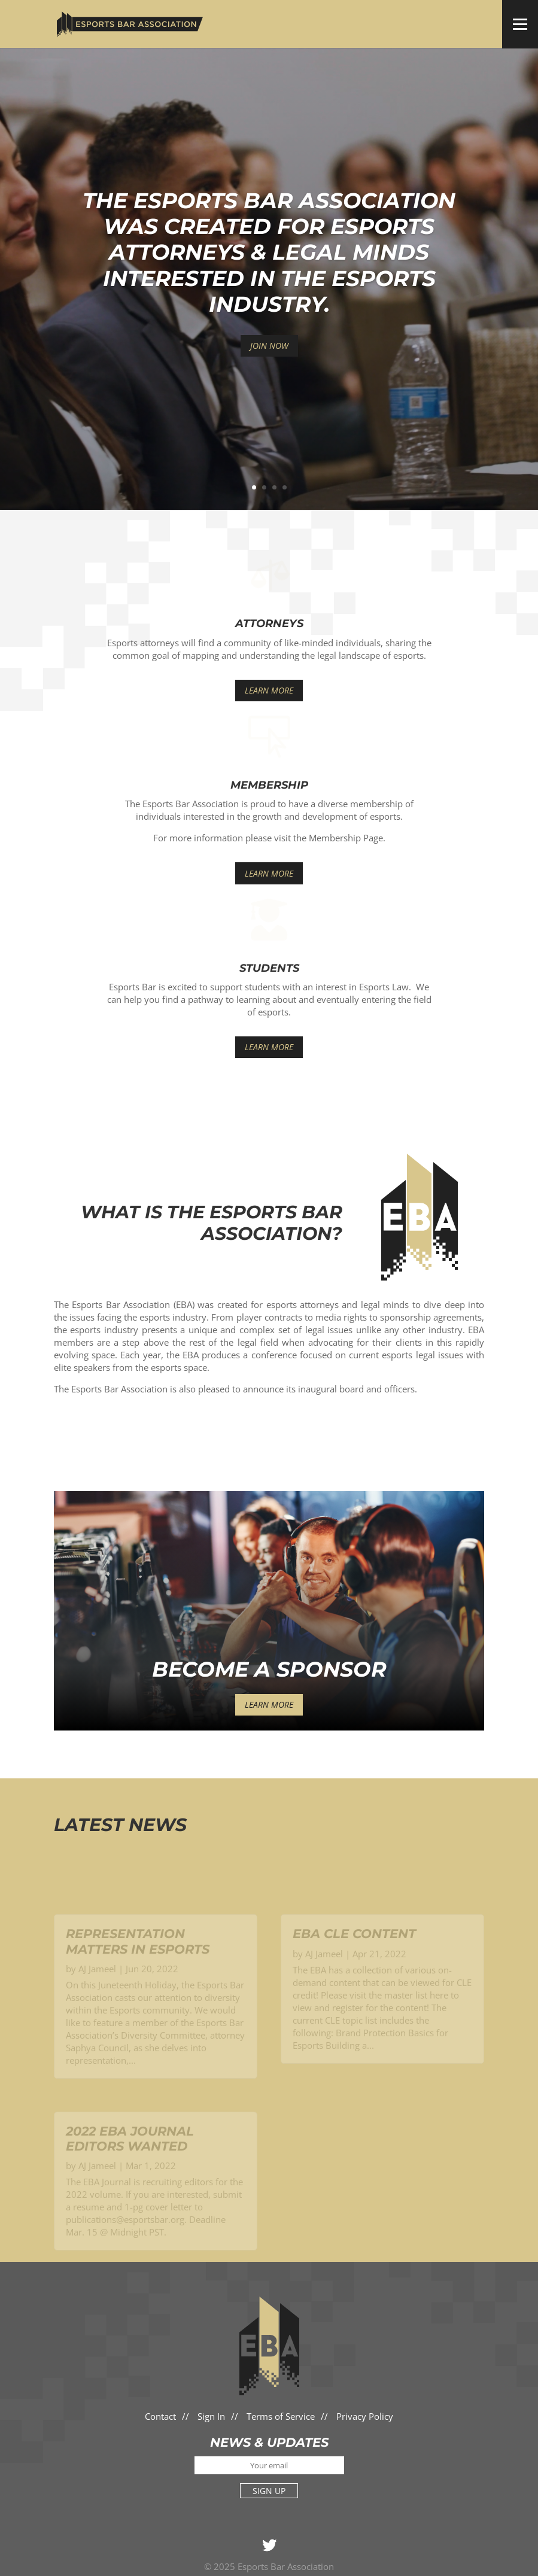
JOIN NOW (269, 345)
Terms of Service (281, 2416)
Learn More (269, 690)
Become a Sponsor (269, 1669)
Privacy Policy (364, 2416)
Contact (160, 2416)
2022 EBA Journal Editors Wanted (130, 2153)
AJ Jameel (97, 1983)
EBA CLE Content (354, 1948)
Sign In (211, 2416)
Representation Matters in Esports (137, 1956)
